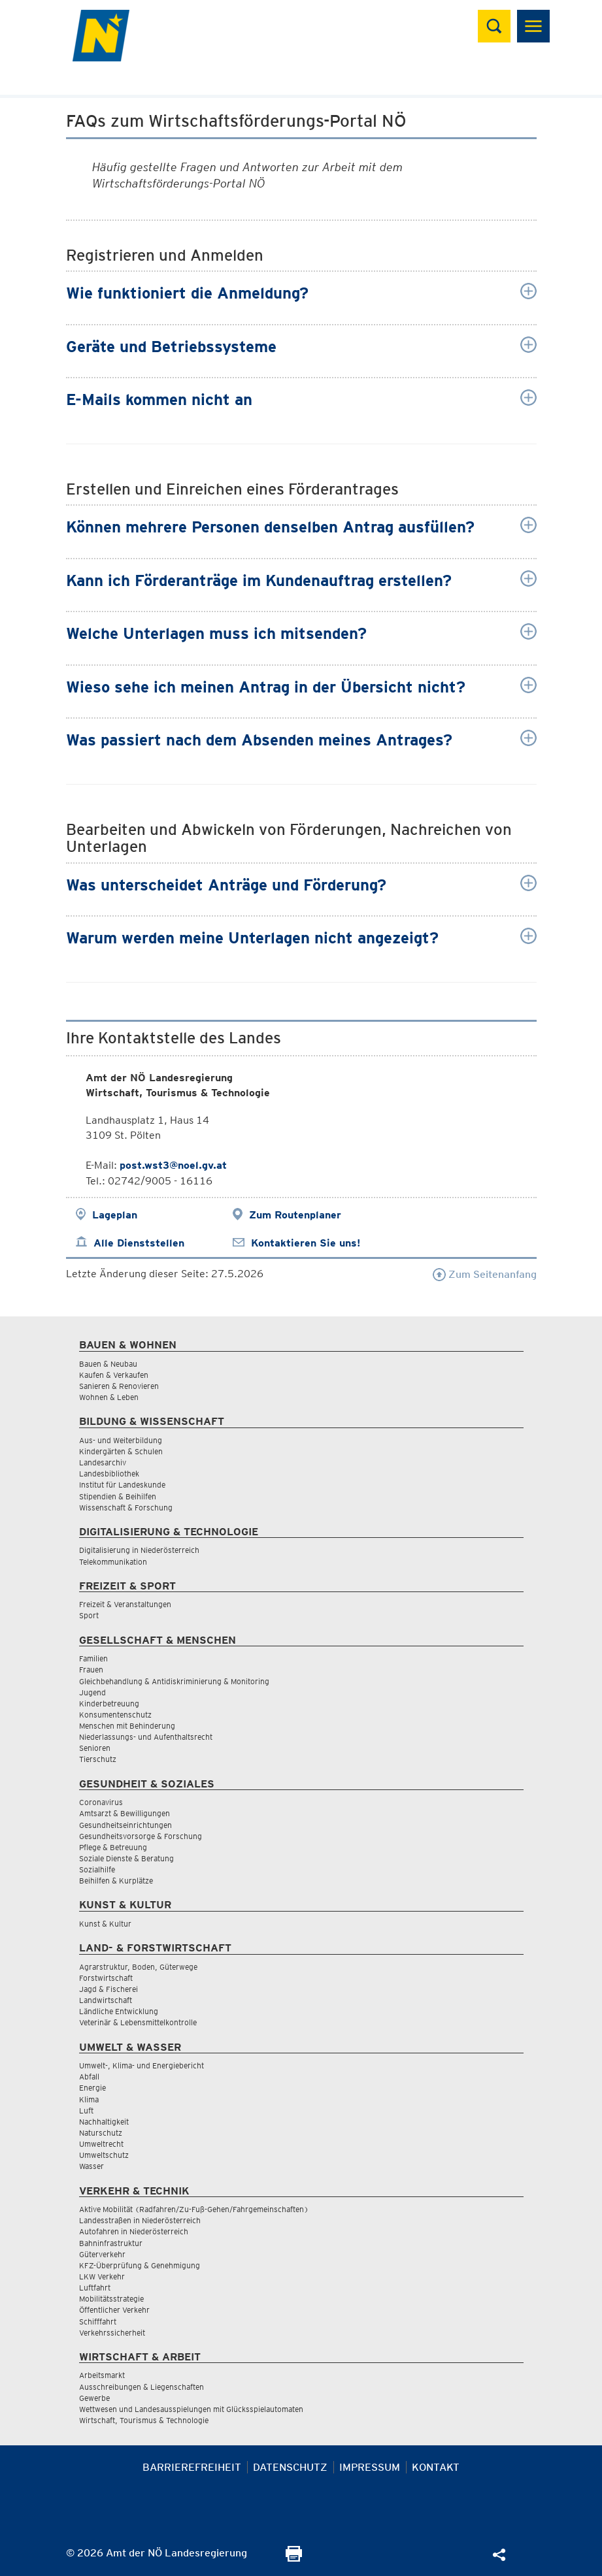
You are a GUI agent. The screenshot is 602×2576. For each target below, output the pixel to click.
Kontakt (436, 2467)
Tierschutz (97, 1759)
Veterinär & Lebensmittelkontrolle (138, 2022)
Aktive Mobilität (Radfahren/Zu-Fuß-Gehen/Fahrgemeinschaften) (194, 2209)
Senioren (94, 1748)
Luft (86, 2110)
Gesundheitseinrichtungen (125, 1825)
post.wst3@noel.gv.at (173, 1165)
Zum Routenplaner (295, 1215)
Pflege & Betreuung (113, 1847)
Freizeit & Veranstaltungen (125, 1604)
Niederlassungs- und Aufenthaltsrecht (145, 1737)
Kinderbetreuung (109, 1703)
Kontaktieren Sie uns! (305, 1243)
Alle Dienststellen (138, 1243)
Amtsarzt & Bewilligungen (124, 1813)
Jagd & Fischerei (108, 1989)
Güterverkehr (102, 2254)
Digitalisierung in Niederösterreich (139, 1550)
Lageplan (114, 1215)
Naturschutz (100, 2133)
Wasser (91, 2166)
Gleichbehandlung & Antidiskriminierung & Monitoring (174, 1681)
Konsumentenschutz (115, 1715)
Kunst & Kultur (105, 1924)
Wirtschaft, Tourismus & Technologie (144, 2420)
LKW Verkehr (102, 2276)
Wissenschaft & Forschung (126, 1507)
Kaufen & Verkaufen (113, 1375)
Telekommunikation (113, 1562)
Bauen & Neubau (108, 1364)
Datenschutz (290, 2467)
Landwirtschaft (105, 2000)
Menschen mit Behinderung (127, 1726)
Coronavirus (101, 1802)
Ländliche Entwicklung (118, 2011)
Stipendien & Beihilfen (117, 1496)
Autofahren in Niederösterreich (133, 2231)
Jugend (92, 1692)
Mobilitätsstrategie (111, 2299)
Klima (89, 2099)
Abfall (89, 2076)
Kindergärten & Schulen (121, 1451)
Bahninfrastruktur (110, 2243)
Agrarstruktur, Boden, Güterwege (138, 1967)
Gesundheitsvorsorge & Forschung (140, 1836)
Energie (92, 2088)
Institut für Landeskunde (122, 1485)
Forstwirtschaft (106, 1978)
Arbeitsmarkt (102, 2375)
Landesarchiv (102, 1462)
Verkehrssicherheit (112, 2333)
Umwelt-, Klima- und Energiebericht (141, 2065)
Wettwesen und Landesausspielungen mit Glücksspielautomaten (191, 2409)
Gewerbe (94, 2398)
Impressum (369, 2467)
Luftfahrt (94, 2287)
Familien (93, 1658)
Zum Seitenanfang (485, 1274)
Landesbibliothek (109, 1473)
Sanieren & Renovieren (119, 1386)
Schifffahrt (97, 2321)
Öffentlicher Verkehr (114, 2310)
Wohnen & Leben (109, 1397)
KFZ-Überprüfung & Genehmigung (139, 2265)
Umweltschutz (104, 2155)
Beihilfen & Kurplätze (116, 1880)
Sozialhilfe (97, 1869)
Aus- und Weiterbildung (120, 1440)
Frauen (91, 1669)
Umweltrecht (101, 2144)
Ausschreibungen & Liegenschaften (141, 2387)
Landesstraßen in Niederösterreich (140, 2220)
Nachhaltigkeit (104, 2122)
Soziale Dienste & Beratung (126, 1858)
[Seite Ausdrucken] (293, 2558)
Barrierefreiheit (191, 2467)
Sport (89, 1615)
